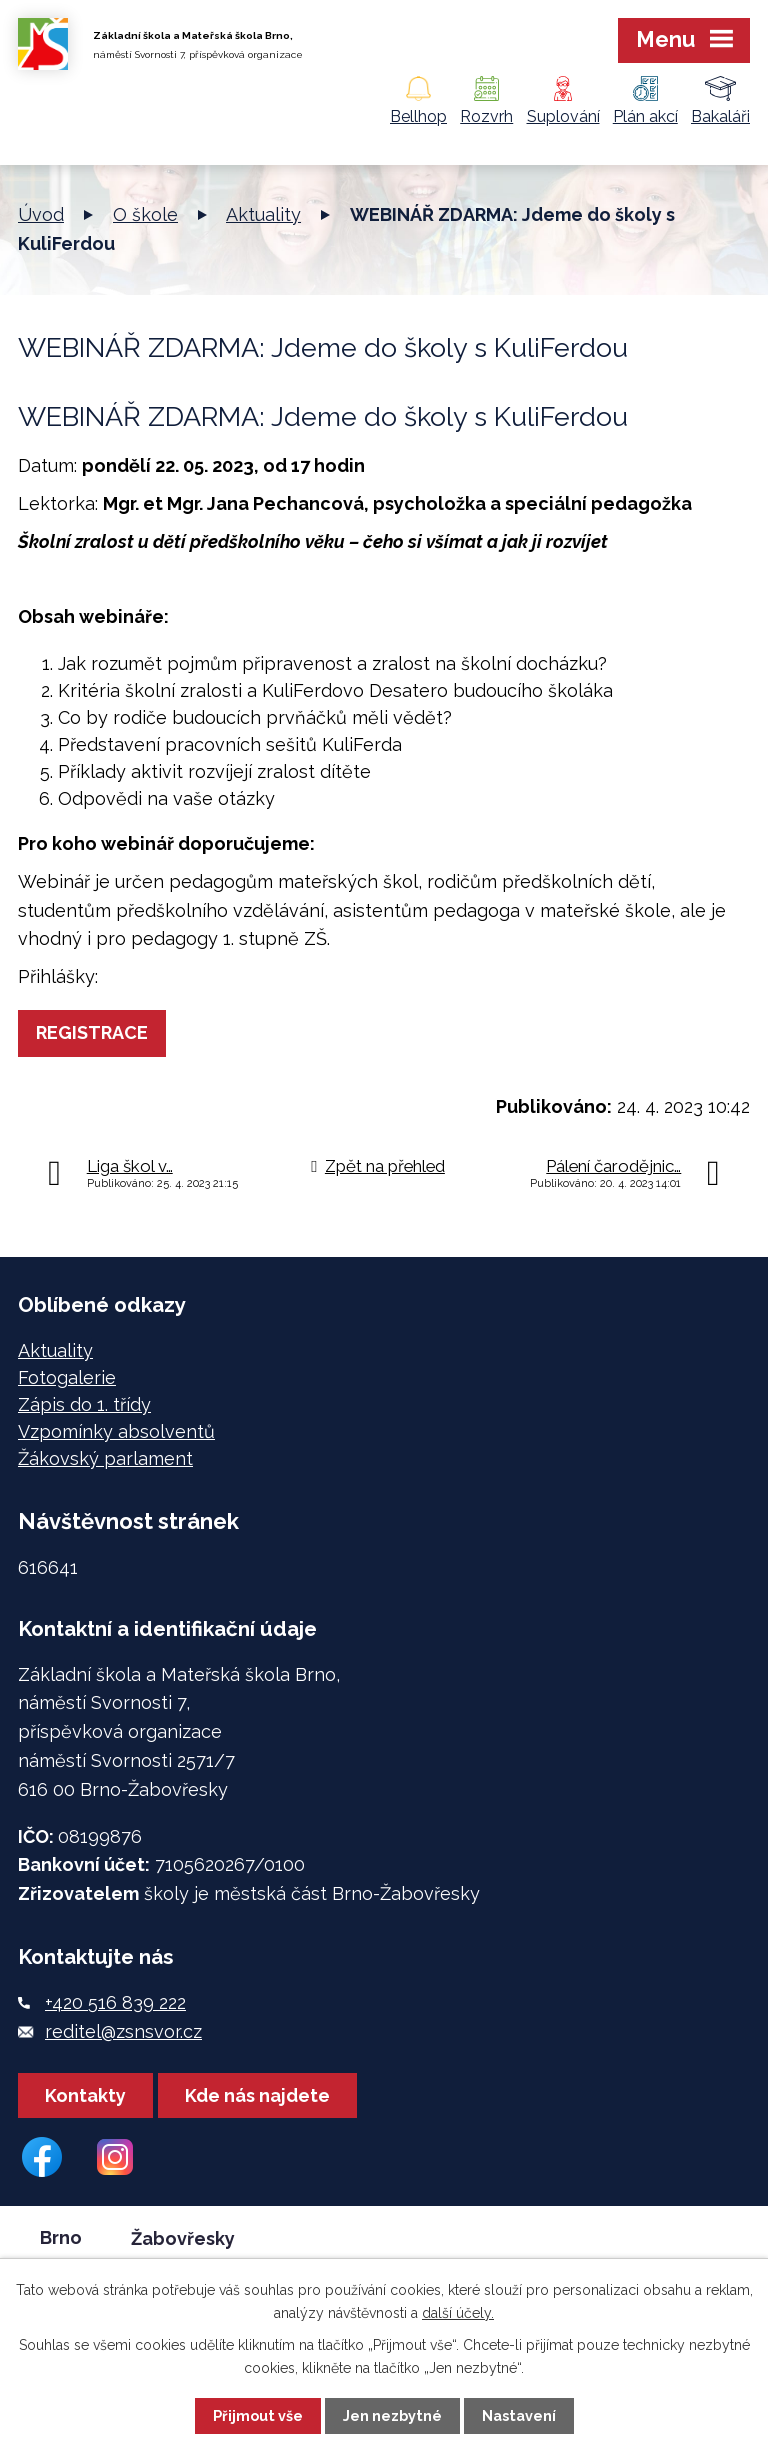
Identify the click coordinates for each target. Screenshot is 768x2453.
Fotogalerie (67, 1377)
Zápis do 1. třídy (84, 1404)
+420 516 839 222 (115, 2002)
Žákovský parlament (105, 1458)
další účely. (458, 2313)
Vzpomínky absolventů (116, 1431)
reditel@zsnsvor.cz (123, 2031)
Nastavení (519, 2415)
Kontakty (85, 2095)
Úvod (41, 214)
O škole (145, 214)
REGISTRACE (92, 1032)
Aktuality (263, 214)
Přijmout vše (258, 2415)
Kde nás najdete (257, 2095)
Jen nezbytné (392, 2415)
